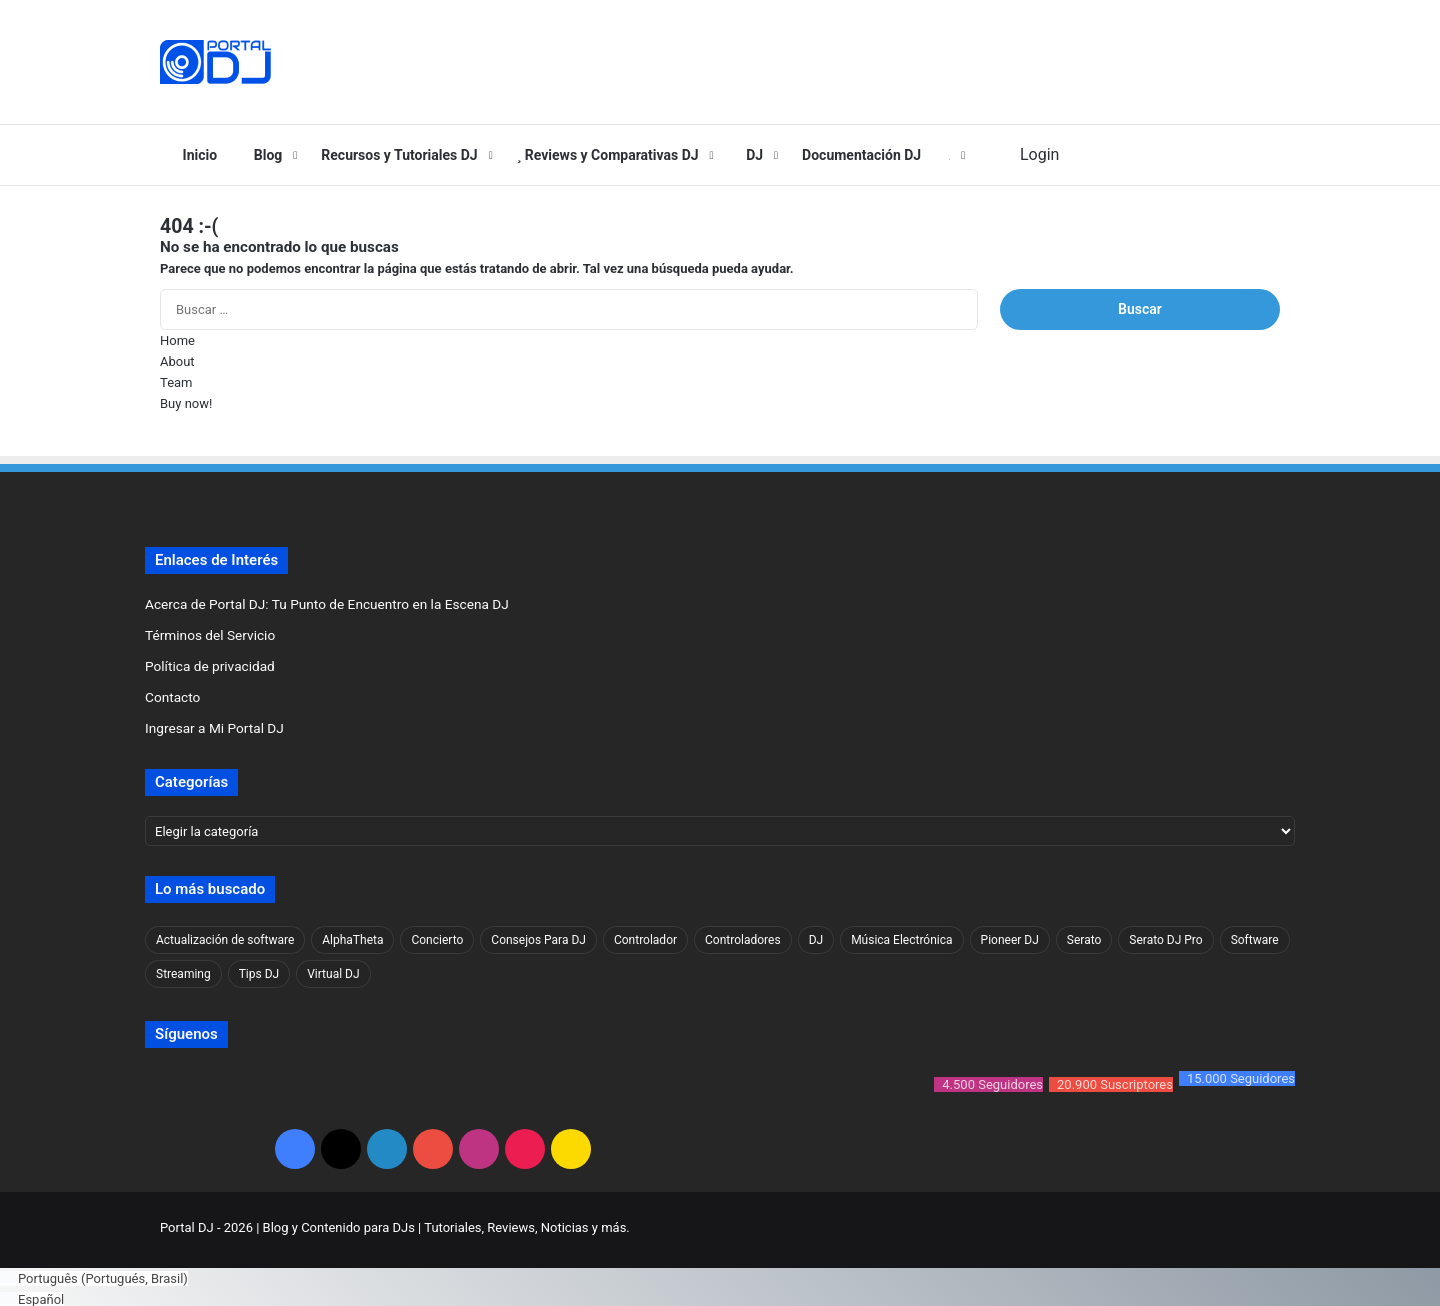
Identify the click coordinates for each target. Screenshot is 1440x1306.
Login (1035, 154)
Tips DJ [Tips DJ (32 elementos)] (259, 974)
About (177, 361)
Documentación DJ (861, 155)
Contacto (172, 697)
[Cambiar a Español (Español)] (32, 1295)
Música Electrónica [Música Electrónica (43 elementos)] (901, 940)
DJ (751, 155)
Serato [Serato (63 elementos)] (1084, 940)
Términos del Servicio (210, 635)
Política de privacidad (210, 666)
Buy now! (186, 403)
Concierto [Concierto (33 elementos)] (437, 940)
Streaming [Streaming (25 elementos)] (183, 974)
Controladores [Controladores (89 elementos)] (743, 940)
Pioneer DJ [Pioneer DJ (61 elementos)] (1010, 940)
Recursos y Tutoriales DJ (399, 155)
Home (177, 340)
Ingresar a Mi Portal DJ (214, 728)
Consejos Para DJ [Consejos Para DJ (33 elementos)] (538, 940)
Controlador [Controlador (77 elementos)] (645, 940)
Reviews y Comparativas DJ (608, 155)
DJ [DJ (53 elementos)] (816, 940)
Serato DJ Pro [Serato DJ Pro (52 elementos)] (1165, 940)
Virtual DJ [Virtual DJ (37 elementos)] (333, 974)
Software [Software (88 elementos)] (1255, 940)
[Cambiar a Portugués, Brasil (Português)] (94, 1274)
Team (176, 382)
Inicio (195, 155)
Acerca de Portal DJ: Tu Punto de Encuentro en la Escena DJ (327, 604)
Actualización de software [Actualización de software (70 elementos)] (225, 940)
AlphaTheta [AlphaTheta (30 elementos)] (352, 940)
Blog (263, 155)
